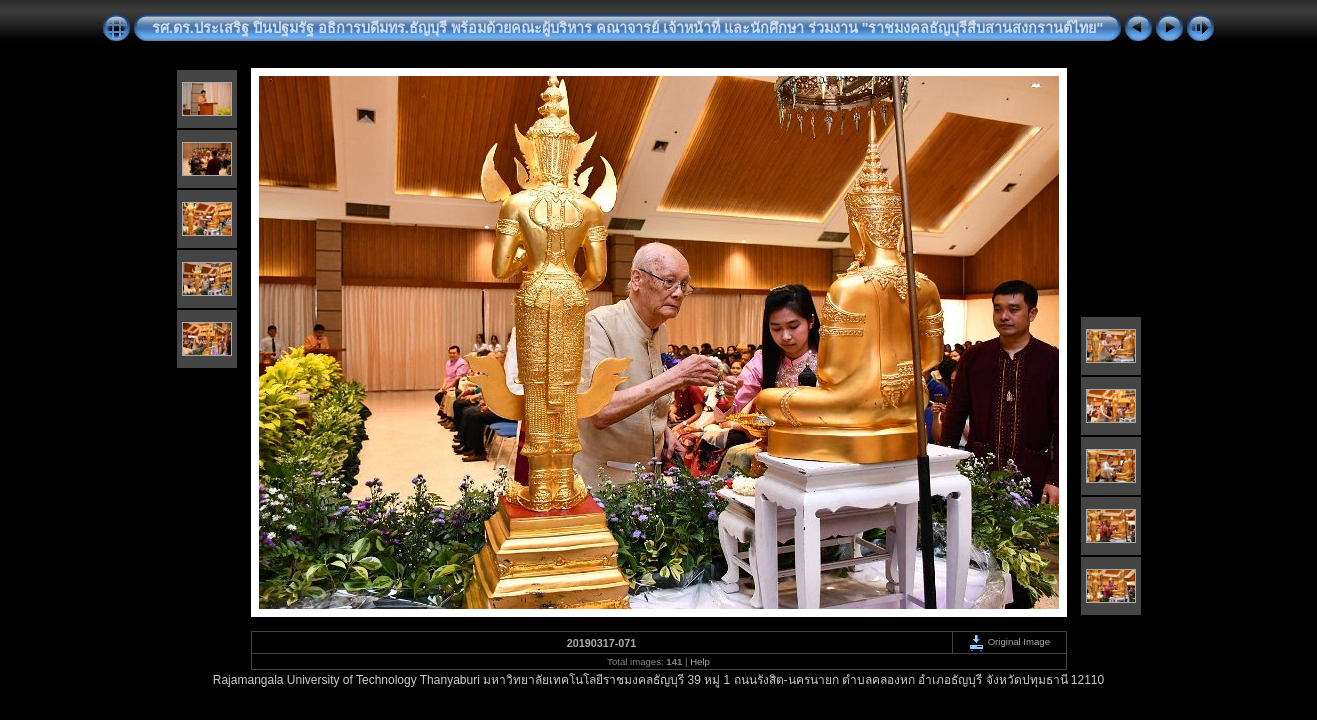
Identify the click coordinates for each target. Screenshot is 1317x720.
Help (700, 661)
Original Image (1009, 641)
